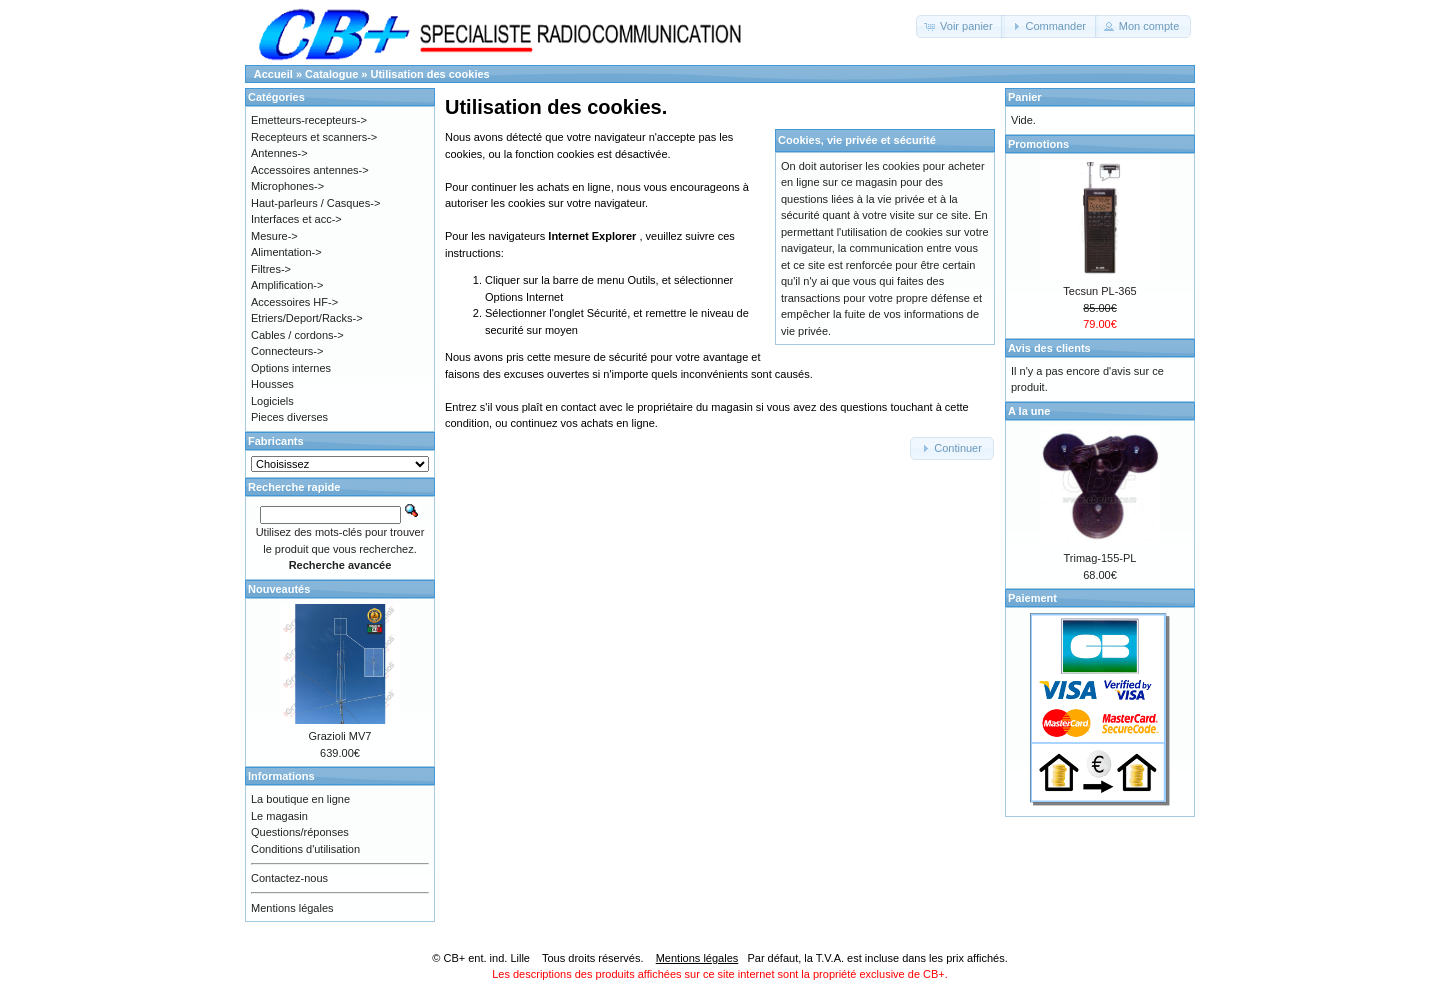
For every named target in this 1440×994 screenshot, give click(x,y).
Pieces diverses (289, 417)
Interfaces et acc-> (296, 219)
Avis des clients (1049, 348)
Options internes (291, 368)
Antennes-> (279, 153)
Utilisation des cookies (430, 74)
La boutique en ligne (300, 799)
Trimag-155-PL (1100, 558)
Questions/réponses (300, 832)
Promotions (1038, 144)
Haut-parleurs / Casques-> (315, 203)
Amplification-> (287, 285)
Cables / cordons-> (297, 335)
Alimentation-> (286, 252)
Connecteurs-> (287, 351)
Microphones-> (287, 186)
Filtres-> (271, 269)
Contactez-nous (289, 878)
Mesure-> (274, 236)
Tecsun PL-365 (1099, 291)
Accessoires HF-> (294, 302)
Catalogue (331, 74)
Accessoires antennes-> (310, 170)
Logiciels (272, 401)
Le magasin (279, 816)
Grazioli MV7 (340, 736)
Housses (272, 384)
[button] (960, 26)
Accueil (273, 74)
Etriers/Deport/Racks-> (307, 318)
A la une (1029, 411)
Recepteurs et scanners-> (314, 137)
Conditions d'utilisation (305, 849)
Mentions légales (292, 908)
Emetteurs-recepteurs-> (309, 120)
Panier (1025, 97)
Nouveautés (279, 589)
